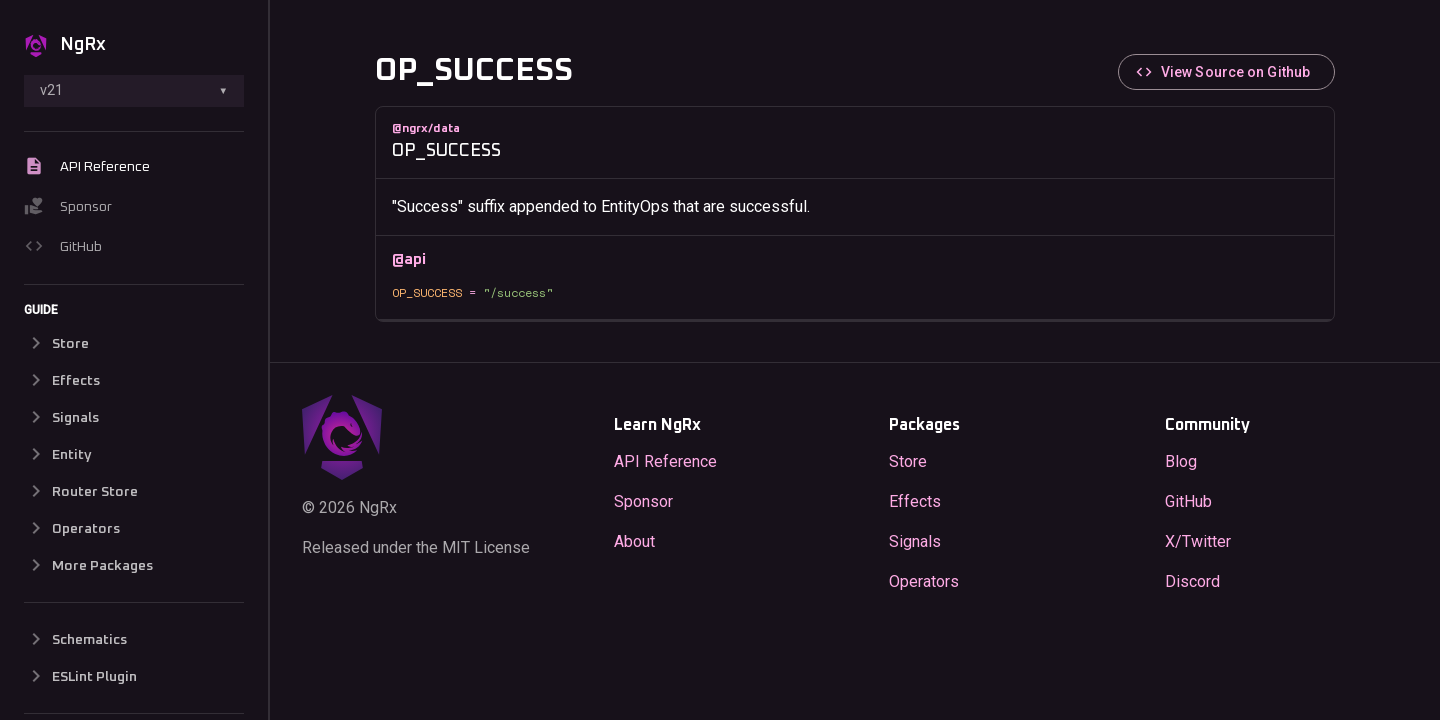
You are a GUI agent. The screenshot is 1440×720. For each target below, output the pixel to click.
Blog (1181, 460)
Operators (924, 580)
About (634, 540)
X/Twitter (1198, 540)
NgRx (65, 46)
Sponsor (68, 208)
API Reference (87, 168)
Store (908, 460)
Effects (915, 500)
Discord (1192, 580)
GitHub (63, 248)
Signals (915, 540)
